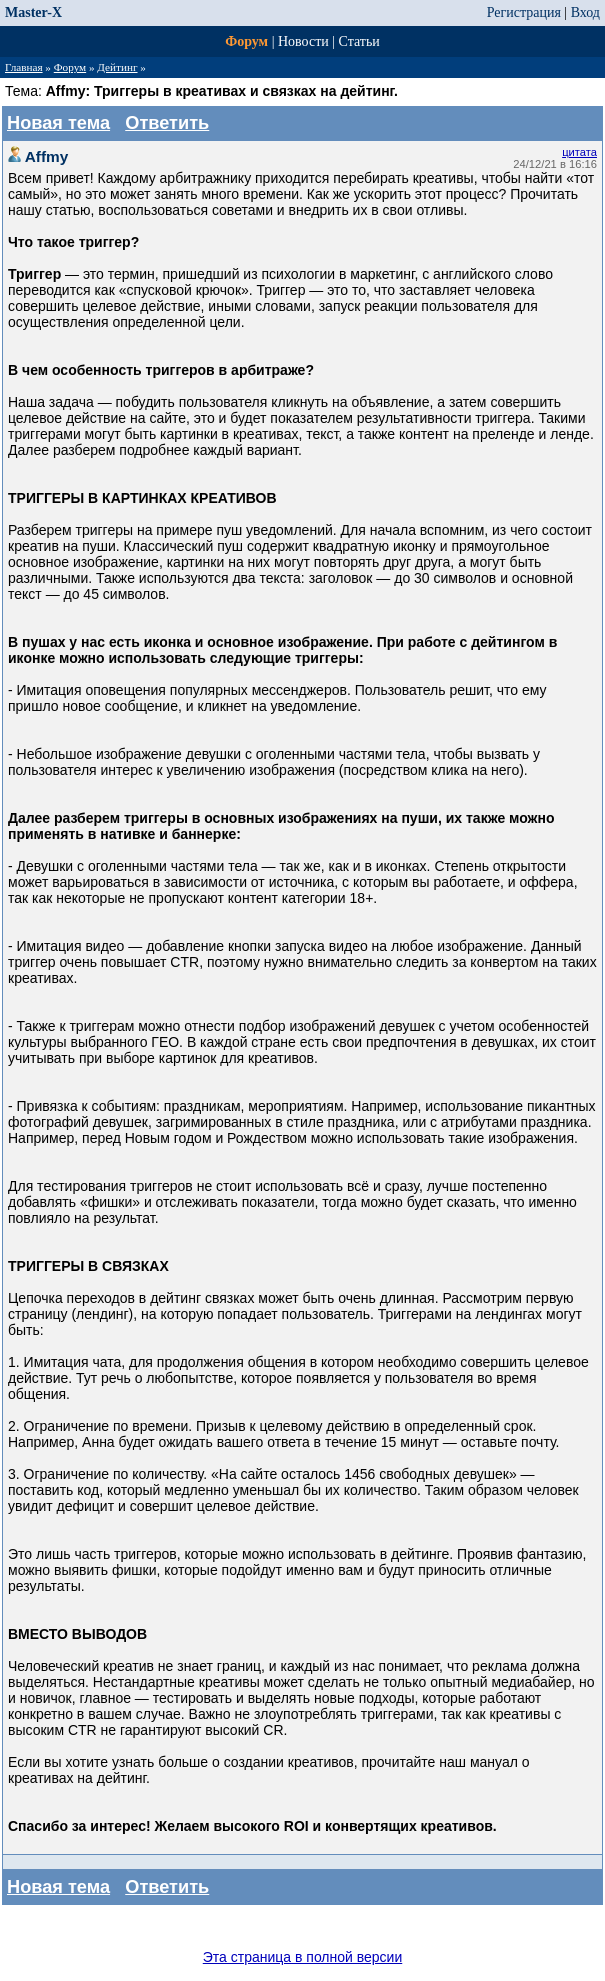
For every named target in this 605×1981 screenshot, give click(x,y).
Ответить (167, 123)
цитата (579, 152)
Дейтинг (117, 67)
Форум (246, 41)
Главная (24, 67)
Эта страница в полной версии (303, 1957)
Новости (303, 41)
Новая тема (58, 123)
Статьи (359, 41)
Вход (585, 12)
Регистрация (524, 12)
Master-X (33, 12)
